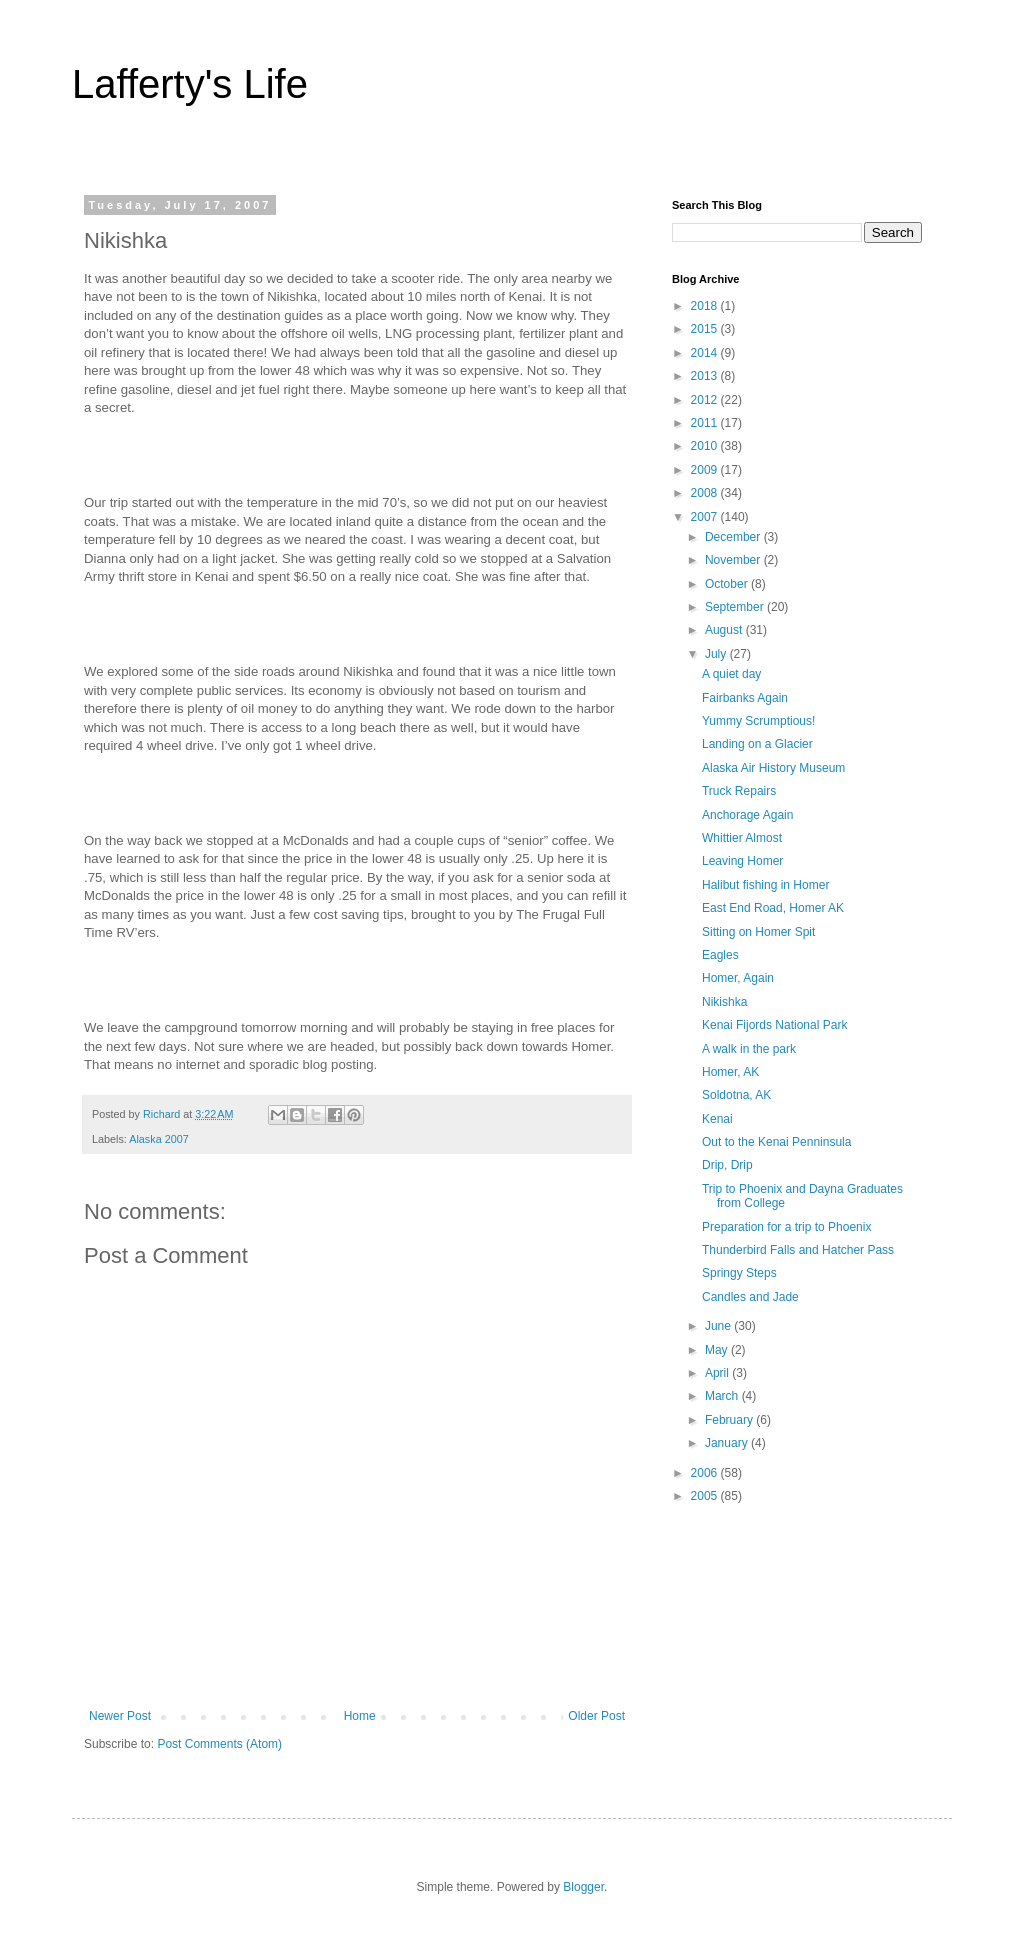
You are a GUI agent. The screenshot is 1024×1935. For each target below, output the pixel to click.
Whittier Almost (742, 838)
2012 (706, 400)
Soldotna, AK (736, 1095)
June (719, 1326)
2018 (706, 306)
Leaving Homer (742, 861)
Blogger (583, 1887)
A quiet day (731, 674)
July (717, 654)
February (730, 1420)
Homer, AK (730, 1072)
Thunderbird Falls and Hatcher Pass (798, 1250)
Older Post (596, 1716)
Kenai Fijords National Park (774, 1025)
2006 (706, 1473)
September (736, 607)
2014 (706, 353)
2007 (706, 517)
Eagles (720, 955)
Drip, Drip (727, 1165)
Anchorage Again (747, 815)
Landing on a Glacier (757, 744)
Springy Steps (739, 1273)
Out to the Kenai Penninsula (776, 1142)
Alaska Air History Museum (773, 768)
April (718, 1373)
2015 (706, 329)
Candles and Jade (750, 1297)
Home (360, 1716)
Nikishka (724, 1002)
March (723, 1396)
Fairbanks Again (745, 698)
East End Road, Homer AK (773, 908)
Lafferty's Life (190, 84)
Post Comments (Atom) (219, 1744)
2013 (706, 376)
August (725, 630)
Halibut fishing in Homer (765, 885)
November (734, 560)
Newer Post (120, 1716)
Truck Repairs (739, 791)
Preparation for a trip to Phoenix (786, 1227)
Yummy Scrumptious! (758, 721)
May (718, 1350)
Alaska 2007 (158, 1139)
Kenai (717, 1119)
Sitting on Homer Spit (758, 932)
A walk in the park (749, 1049)
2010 (706, 446)
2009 (706, 470)
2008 (706, 493)
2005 (706, 1496)
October (728, 584)
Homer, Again (738, 978)
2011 (706, 423)
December (734, 537)
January (728, 1443)
